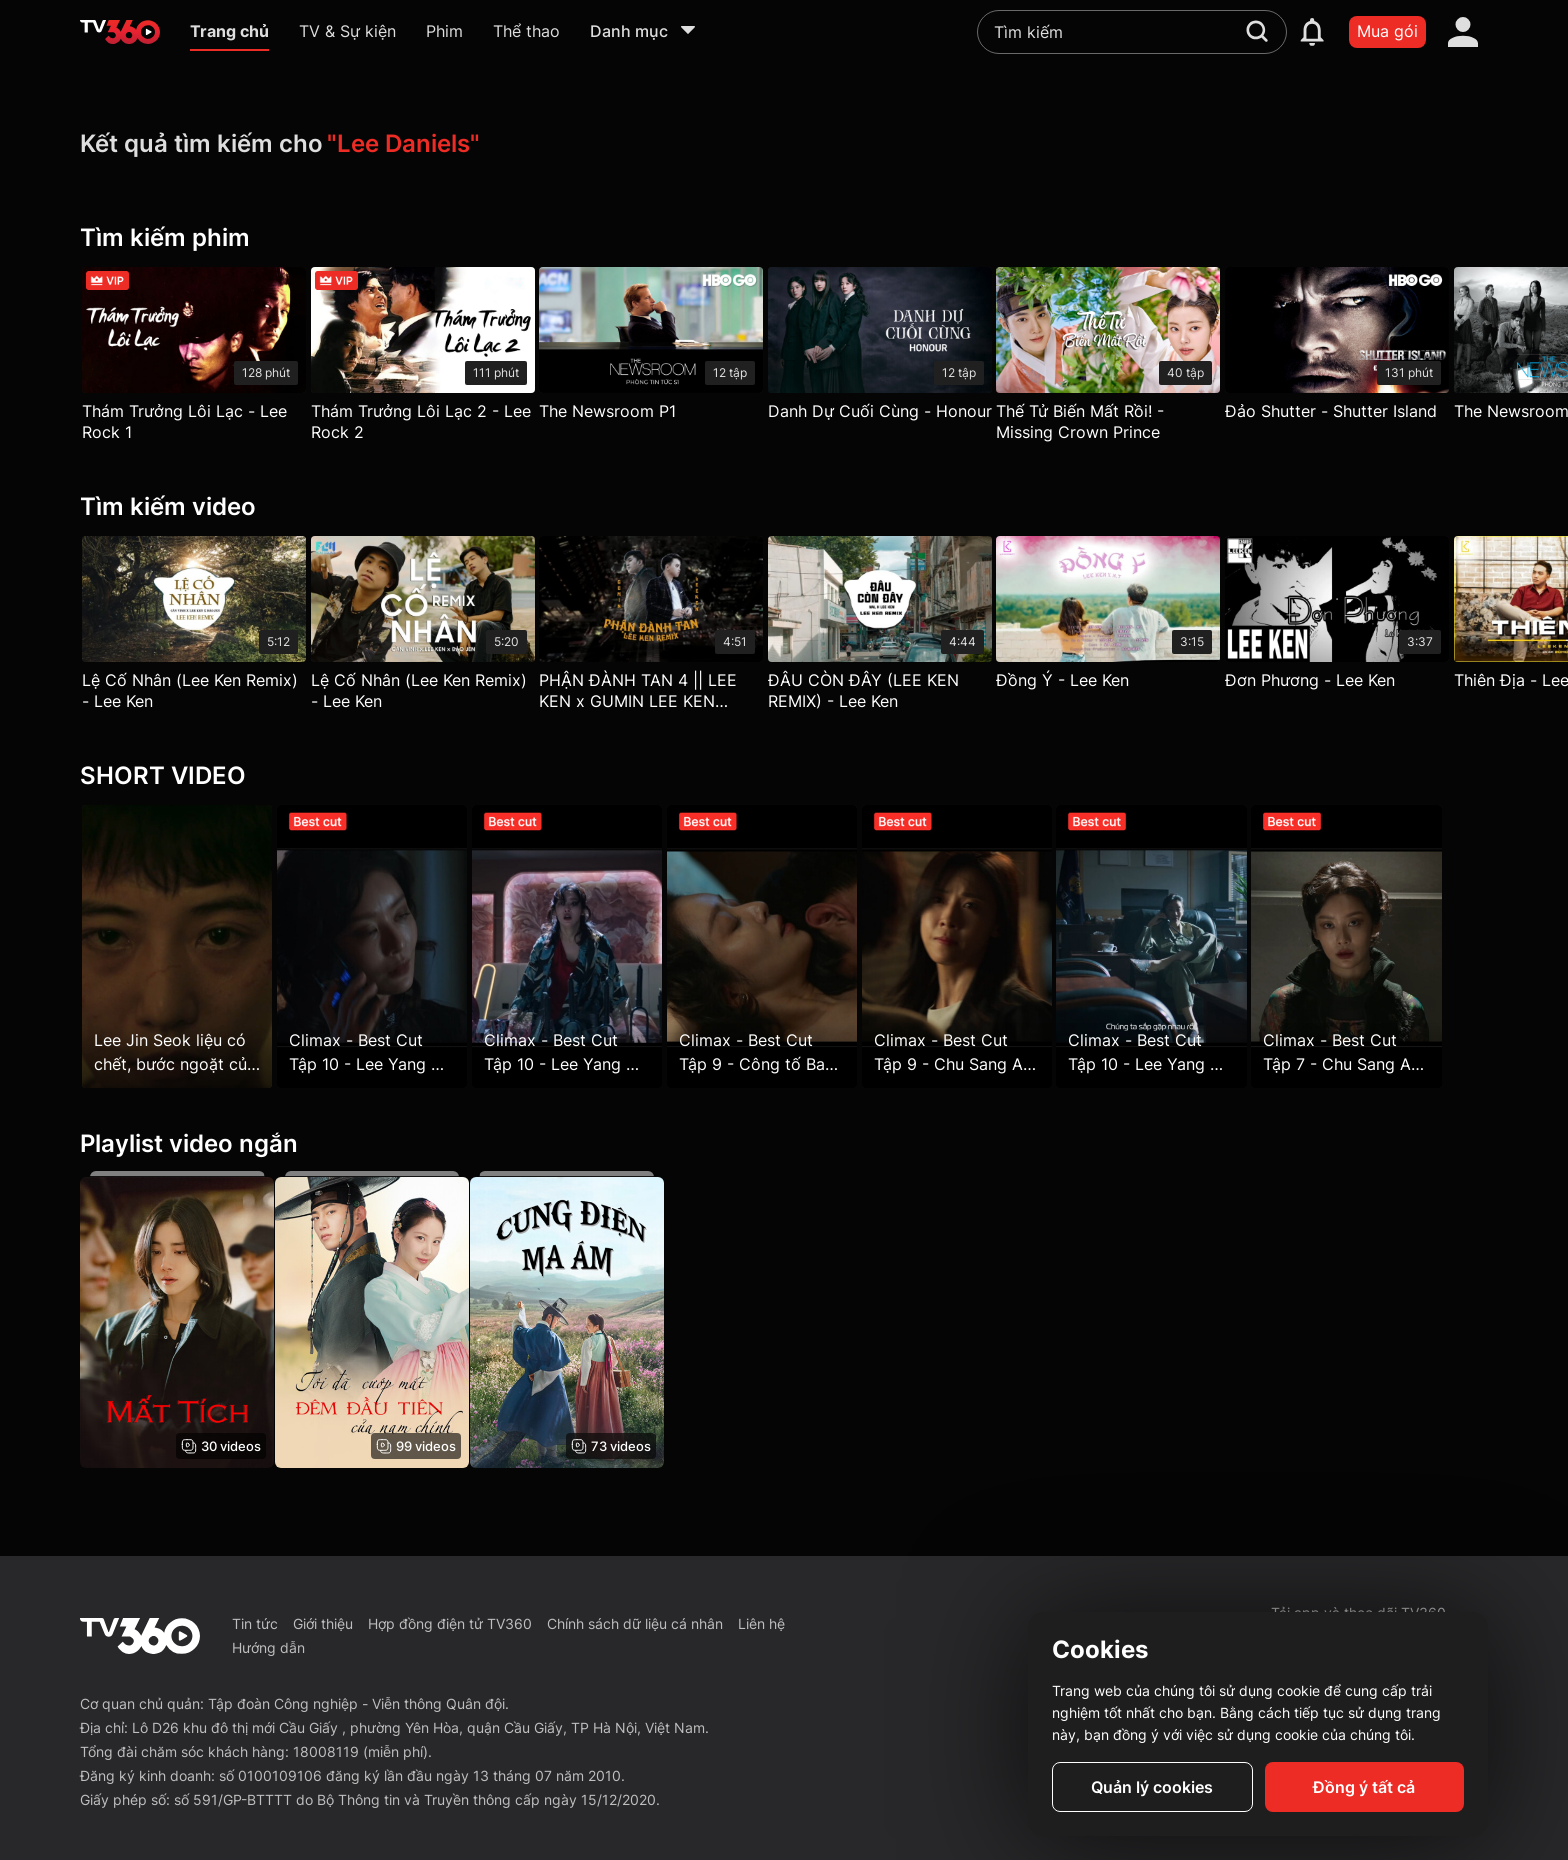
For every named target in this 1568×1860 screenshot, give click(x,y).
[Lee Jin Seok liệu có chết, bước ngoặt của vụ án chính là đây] (177, 946)
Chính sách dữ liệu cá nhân (635, 1623)
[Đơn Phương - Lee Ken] (1374, 617)
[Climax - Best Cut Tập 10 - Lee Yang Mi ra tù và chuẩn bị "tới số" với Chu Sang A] (1188, 946)
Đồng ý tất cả (1364, 1787)
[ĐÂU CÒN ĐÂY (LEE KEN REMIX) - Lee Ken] (902, 628)
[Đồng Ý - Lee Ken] (1138, 617)
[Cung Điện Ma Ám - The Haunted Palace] (582, 1323)
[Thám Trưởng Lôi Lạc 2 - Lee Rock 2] (430, 359)
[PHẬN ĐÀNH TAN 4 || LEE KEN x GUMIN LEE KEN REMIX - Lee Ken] (666, 628)
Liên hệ (761, 1623)
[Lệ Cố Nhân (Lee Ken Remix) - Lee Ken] (194, 628)
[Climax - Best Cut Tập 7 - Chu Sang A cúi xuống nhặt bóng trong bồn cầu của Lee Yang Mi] (1391, 946)
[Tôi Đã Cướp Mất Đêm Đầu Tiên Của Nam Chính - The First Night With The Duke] (379, 1323)
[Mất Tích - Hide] (177, 1323)
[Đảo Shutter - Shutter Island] (1374, 348)
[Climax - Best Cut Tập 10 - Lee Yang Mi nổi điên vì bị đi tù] (582, 946)
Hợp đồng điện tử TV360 (450, 1623)
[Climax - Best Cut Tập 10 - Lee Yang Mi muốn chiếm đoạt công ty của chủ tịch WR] (379, 946)
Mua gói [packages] (1387, 31)
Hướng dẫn (268, 1647)
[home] (120, 32)
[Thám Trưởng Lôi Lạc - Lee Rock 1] (194, 359)
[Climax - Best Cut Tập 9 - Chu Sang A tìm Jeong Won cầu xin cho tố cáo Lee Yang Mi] (986, 946)
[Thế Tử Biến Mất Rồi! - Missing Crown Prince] (1138, 359)
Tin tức (255, 1623)
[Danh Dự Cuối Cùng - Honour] (902, 348)
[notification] (1312, 32)
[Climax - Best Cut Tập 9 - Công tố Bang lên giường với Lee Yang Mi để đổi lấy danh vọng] (784, 946)
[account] (1463, 32)
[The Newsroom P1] (666, 348)
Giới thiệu (323, 1623)
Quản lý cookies (1152, 1787)
